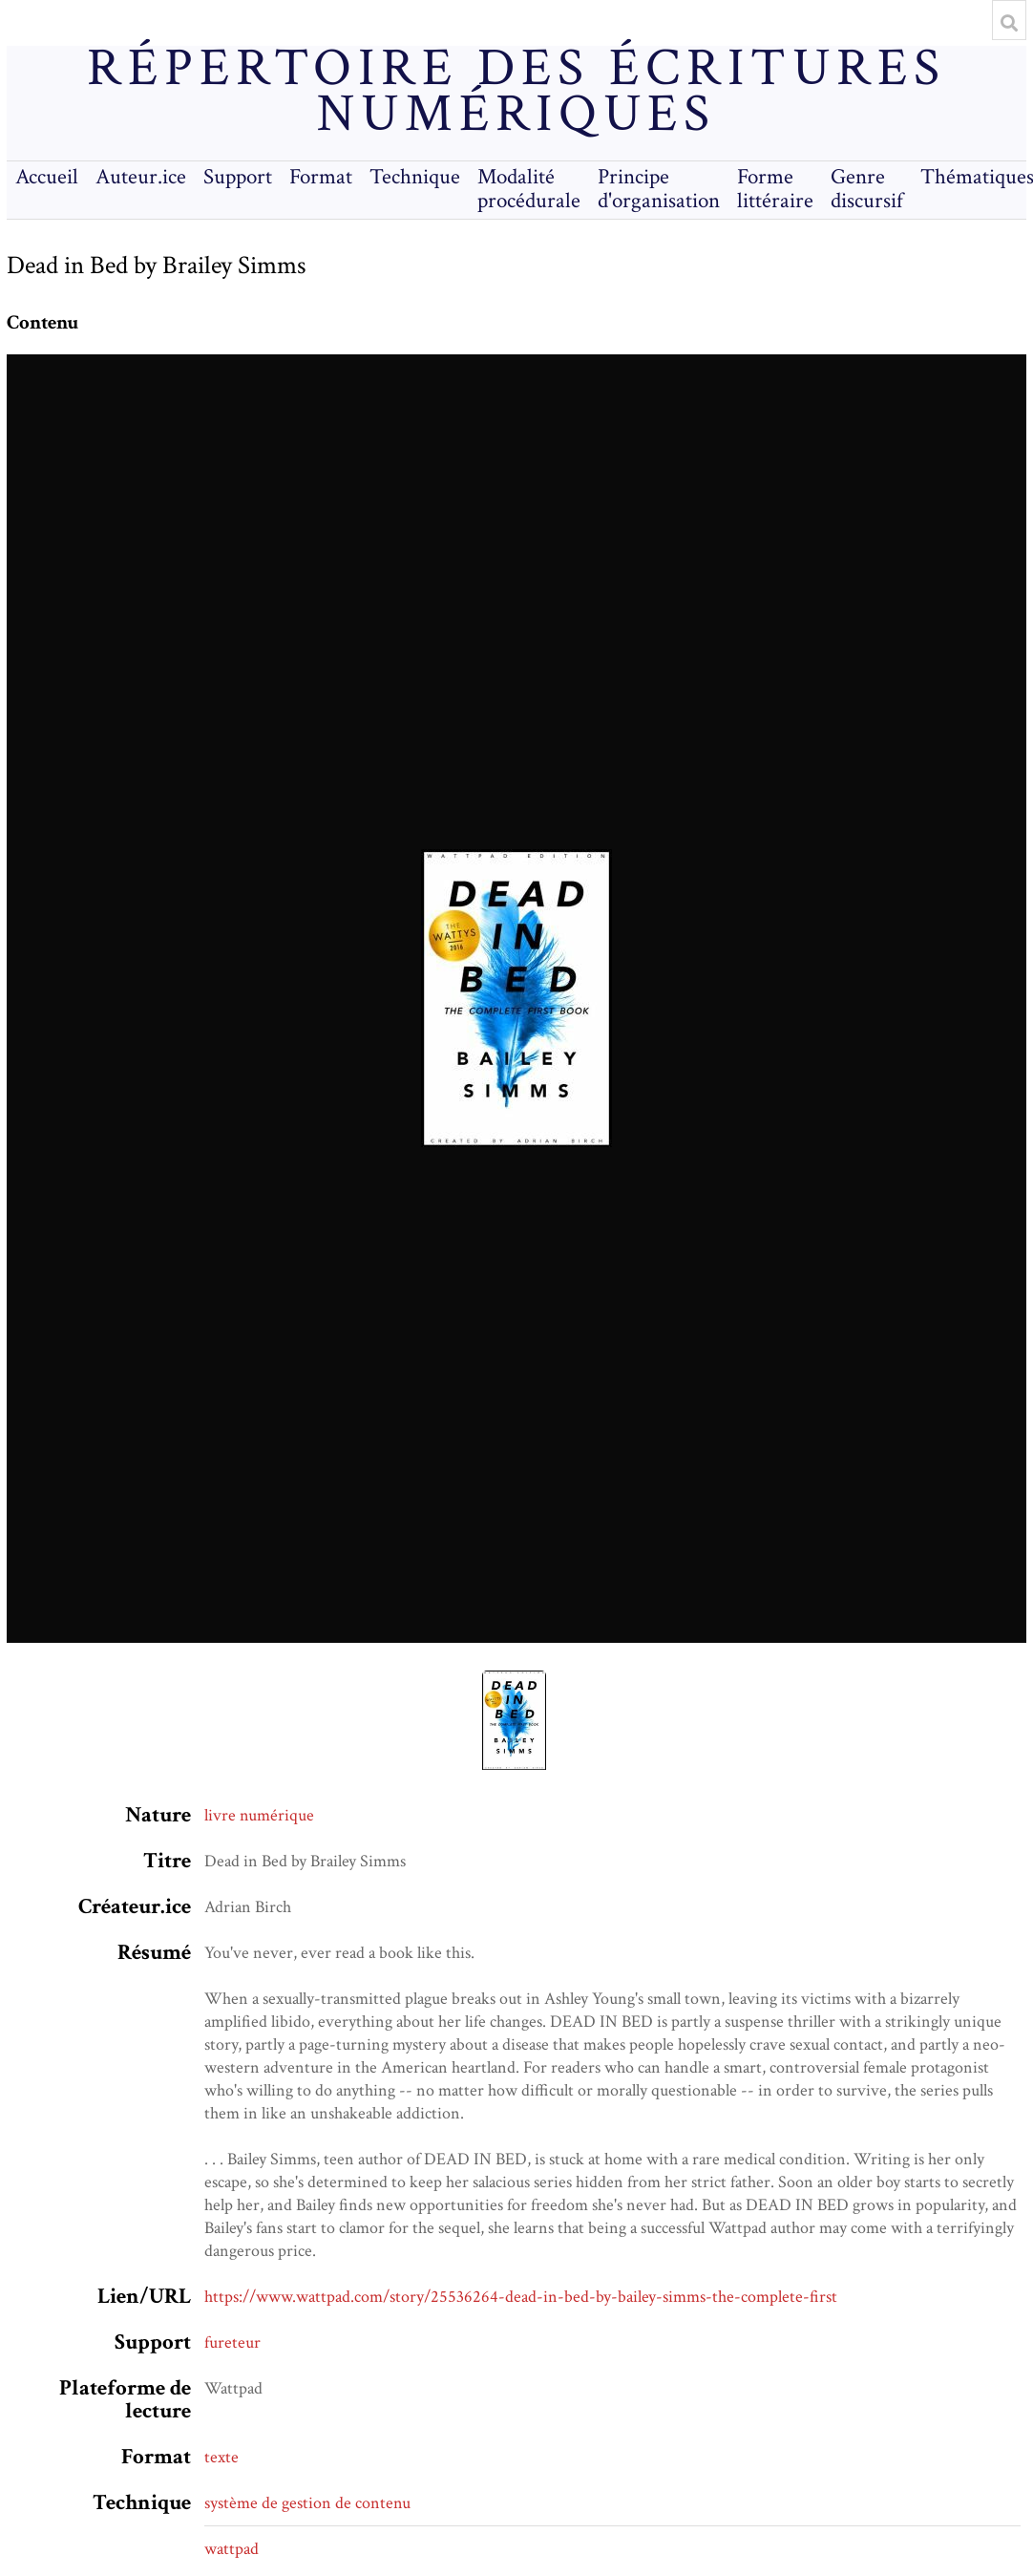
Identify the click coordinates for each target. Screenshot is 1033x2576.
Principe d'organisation (659, 189)
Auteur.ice (140, 177)
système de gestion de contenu (307, 2503)
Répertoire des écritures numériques (516, 92)
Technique (414, 177)
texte (221, 2457)
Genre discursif (867, 189)
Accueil (46, 177)
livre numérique (259, 1815)
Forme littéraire (775, 189)
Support (237, 177)
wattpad (231, 2549)
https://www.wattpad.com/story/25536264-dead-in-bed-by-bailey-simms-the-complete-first (520, 2297)
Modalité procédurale (528, 189)
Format (320, 177)
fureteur (232, 2342)
